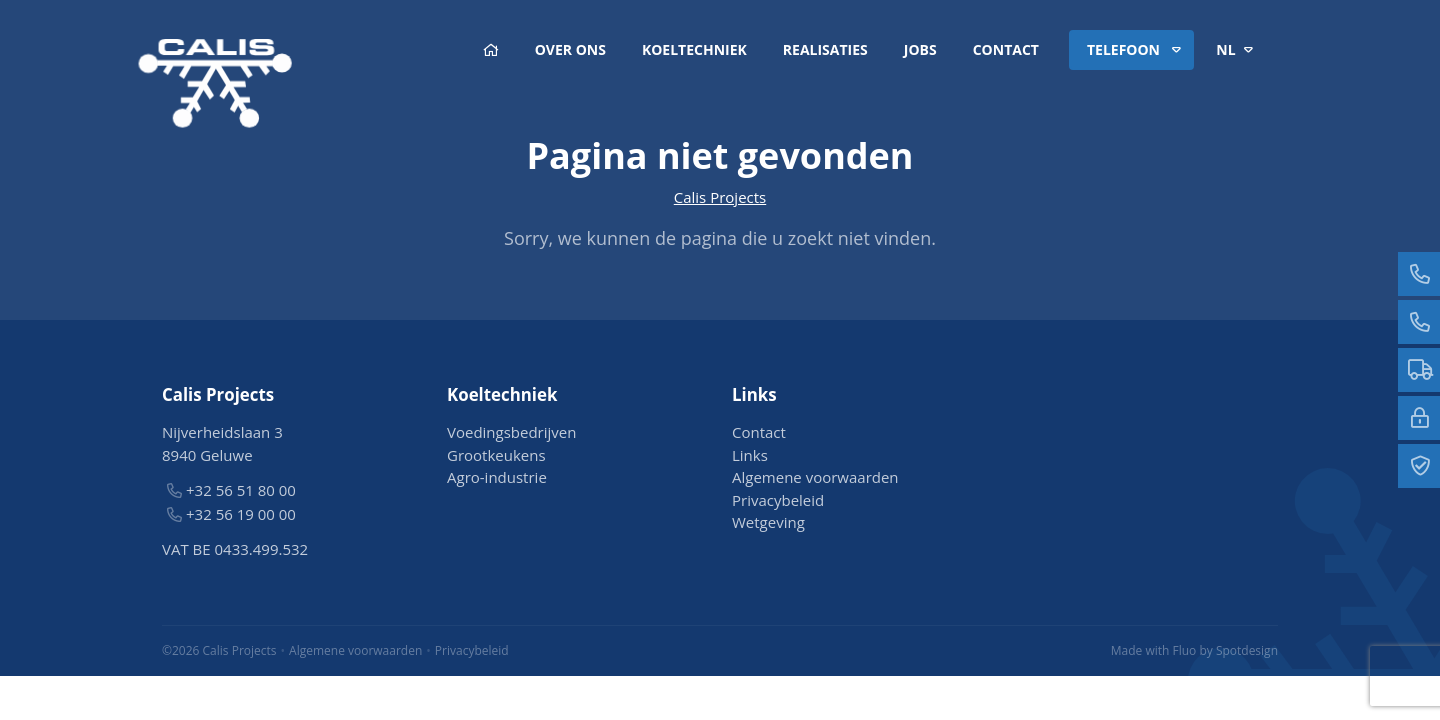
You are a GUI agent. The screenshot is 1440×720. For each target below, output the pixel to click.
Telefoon (1137, 50)
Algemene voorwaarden (815, 477)
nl (1238, 50)
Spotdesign (1247, 650)
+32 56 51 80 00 (241, 490)
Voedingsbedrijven (511, 432)
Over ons (570, 49)
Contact (1006, 49)
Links (750, 455)
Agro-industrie (497, 477)
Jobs (920, 49)
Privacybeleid (778, 500)
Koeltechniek (694, 49)
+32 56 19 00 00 (241, 514)
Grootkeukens (496, 455)
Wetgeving (768, 522)
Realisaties (825, 49)
